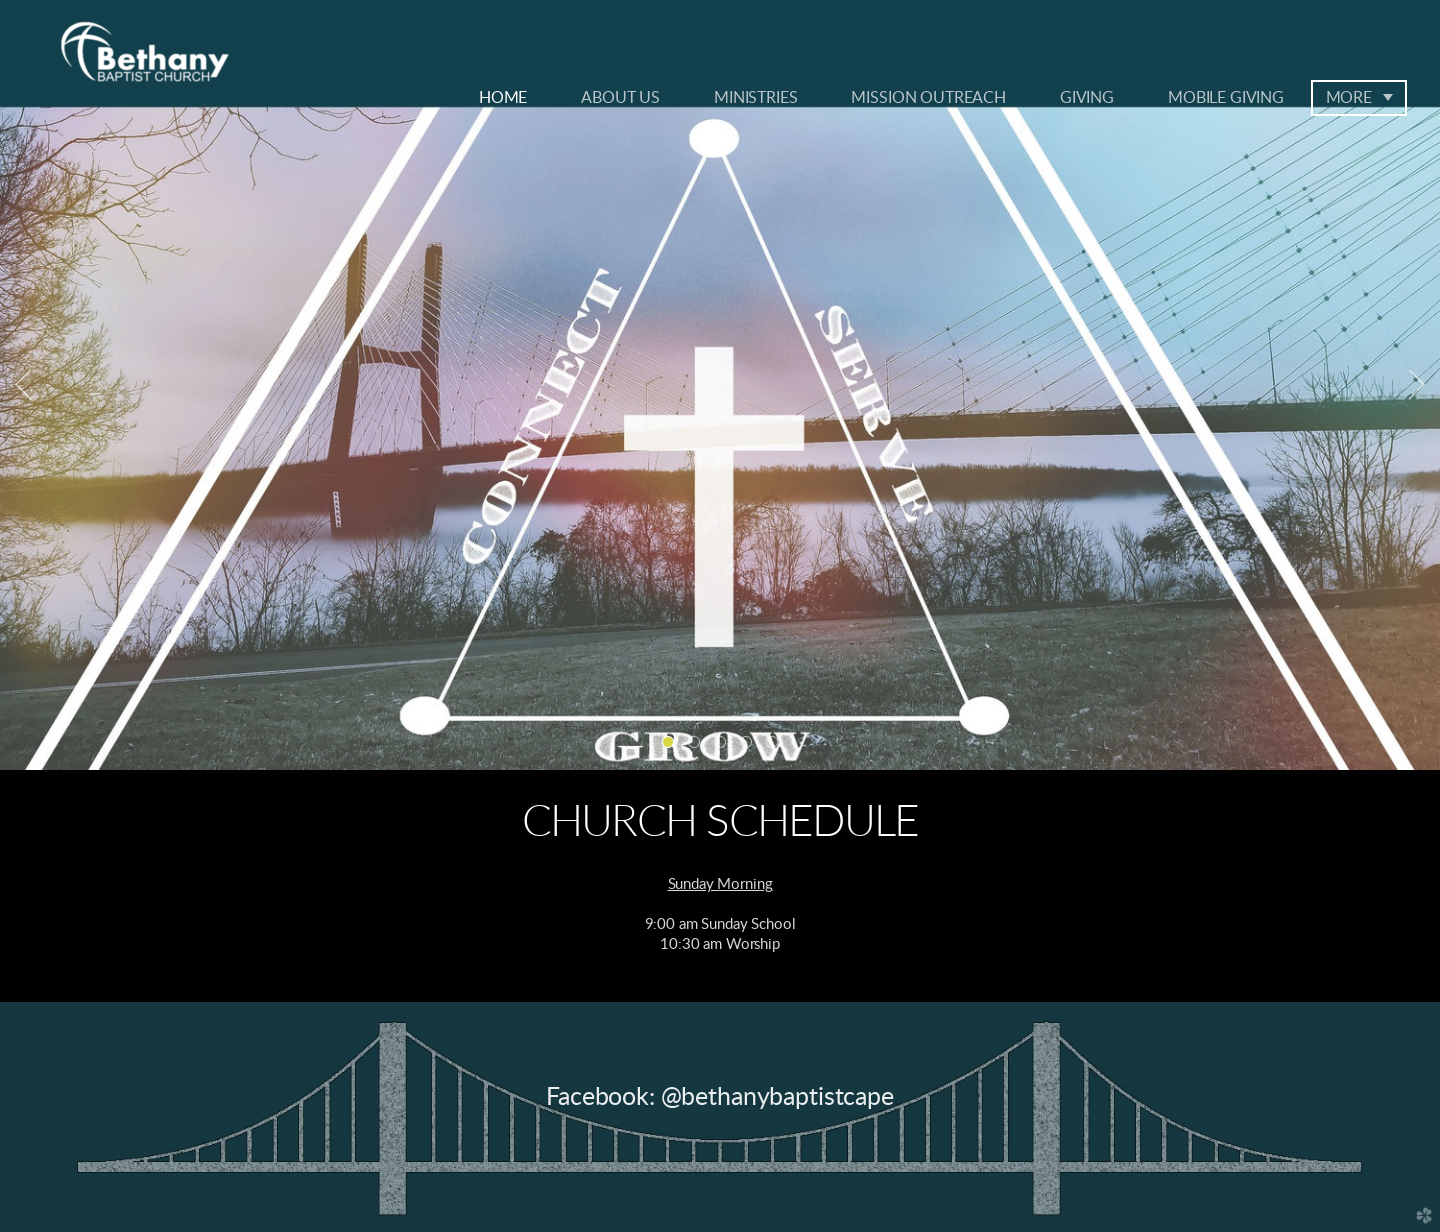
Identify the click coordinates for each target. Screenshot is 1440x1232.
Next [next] (1417, 385)
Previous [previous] (23, 385)
